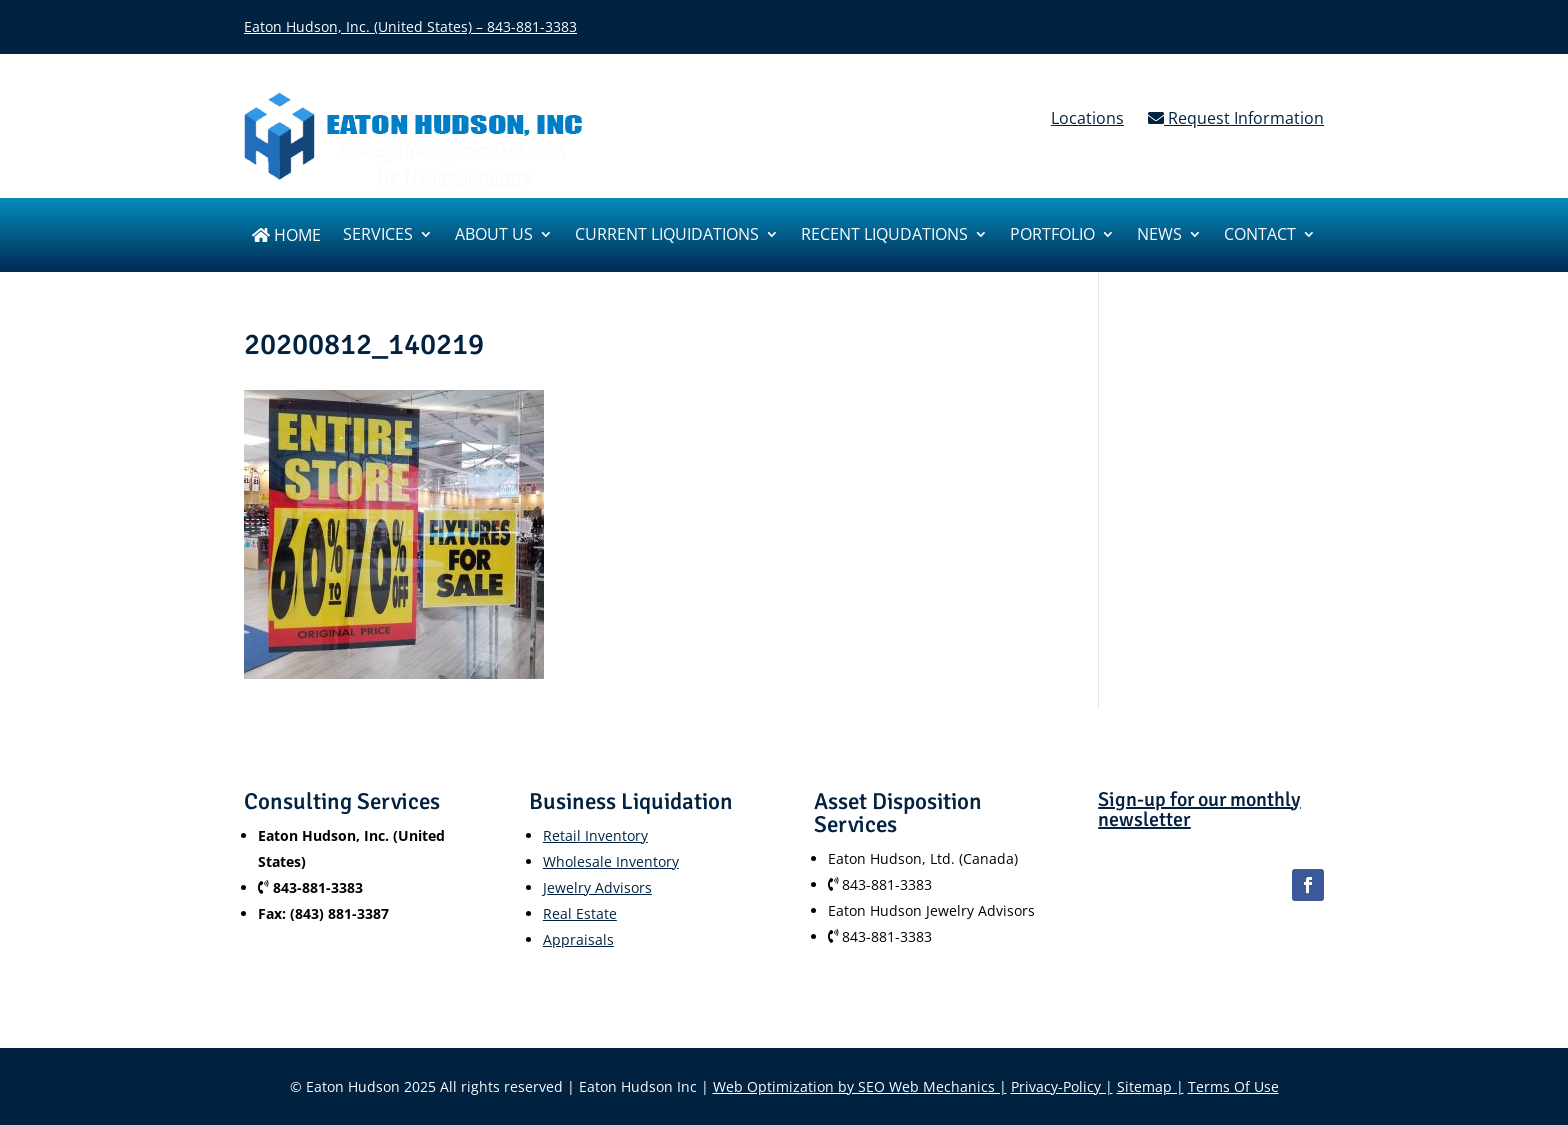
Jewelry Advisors (597, 887)
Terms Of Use (1233, 1086)
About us (494, 236)
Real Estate (580, 913)
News (1159, 236)
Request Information (1236, 118)
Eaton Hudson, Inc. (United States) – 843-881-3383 (410, 26)
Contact (1260, 236)
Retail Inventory (595, 835)
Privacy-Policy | (1062, 1086)
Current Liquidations (667, 236)
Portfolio (1052, 236)
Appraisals (578, 939)
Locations (1087, 118)
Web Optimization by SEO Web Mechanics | (860, 1086)
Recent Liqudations (884, 236)
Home (286, 236)
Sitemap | (1150, 1086)
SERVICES (378, 236)
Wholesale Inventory (611, 861)
